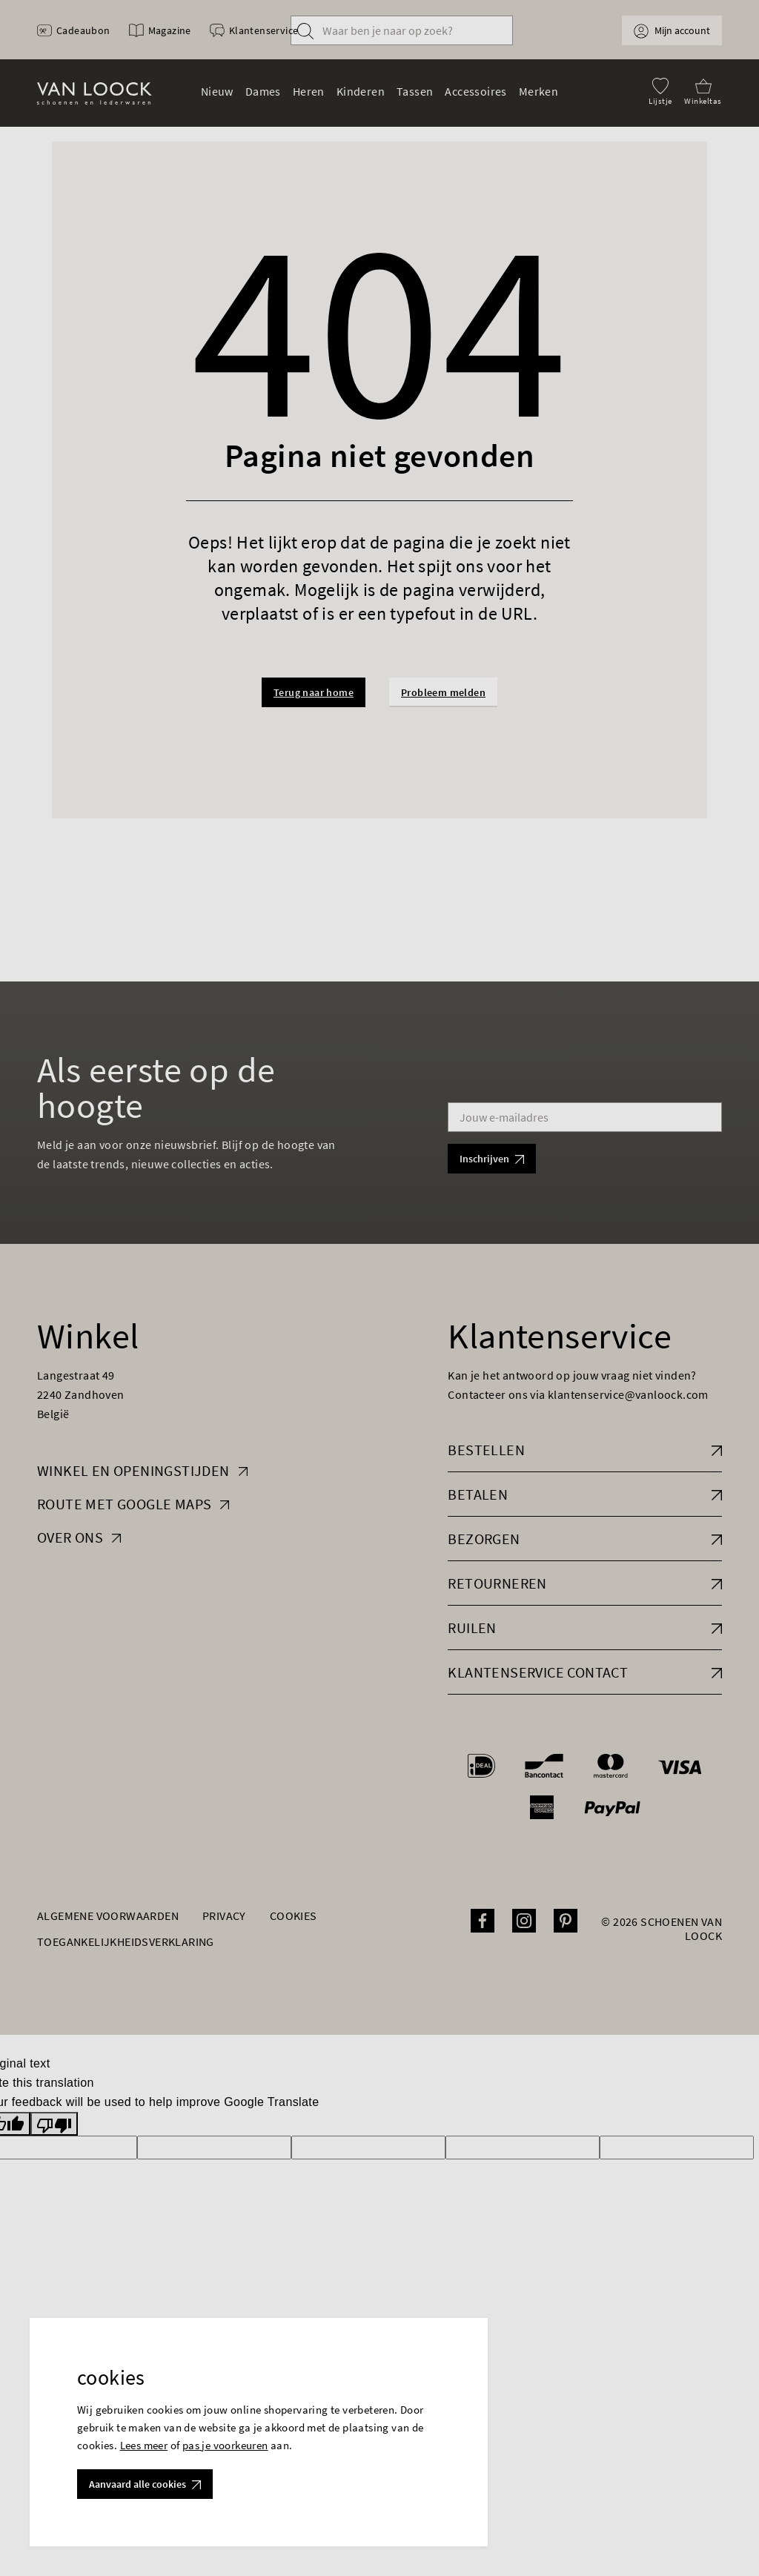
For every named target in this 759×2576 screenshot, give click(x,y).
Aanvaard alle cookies (145, 2484)
